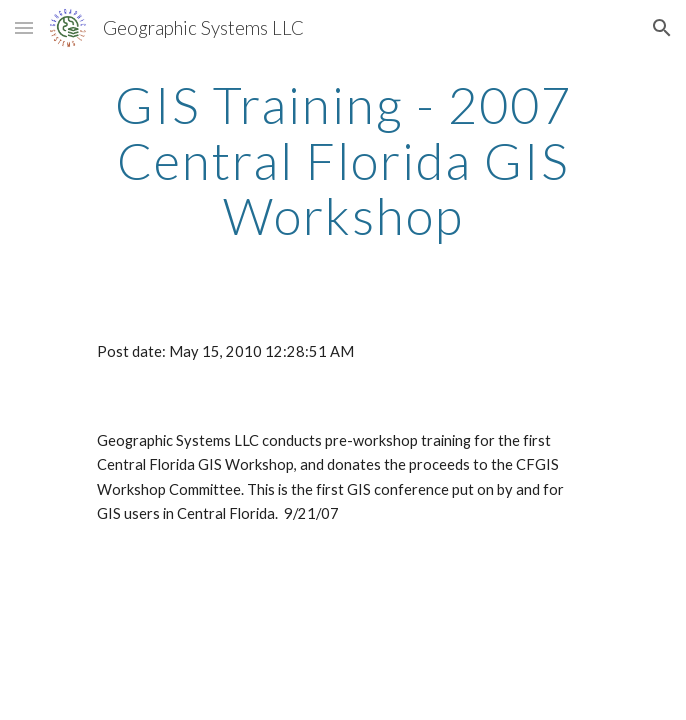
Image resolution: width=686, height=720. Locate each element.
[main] (342, 160)
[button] (24, 27)
